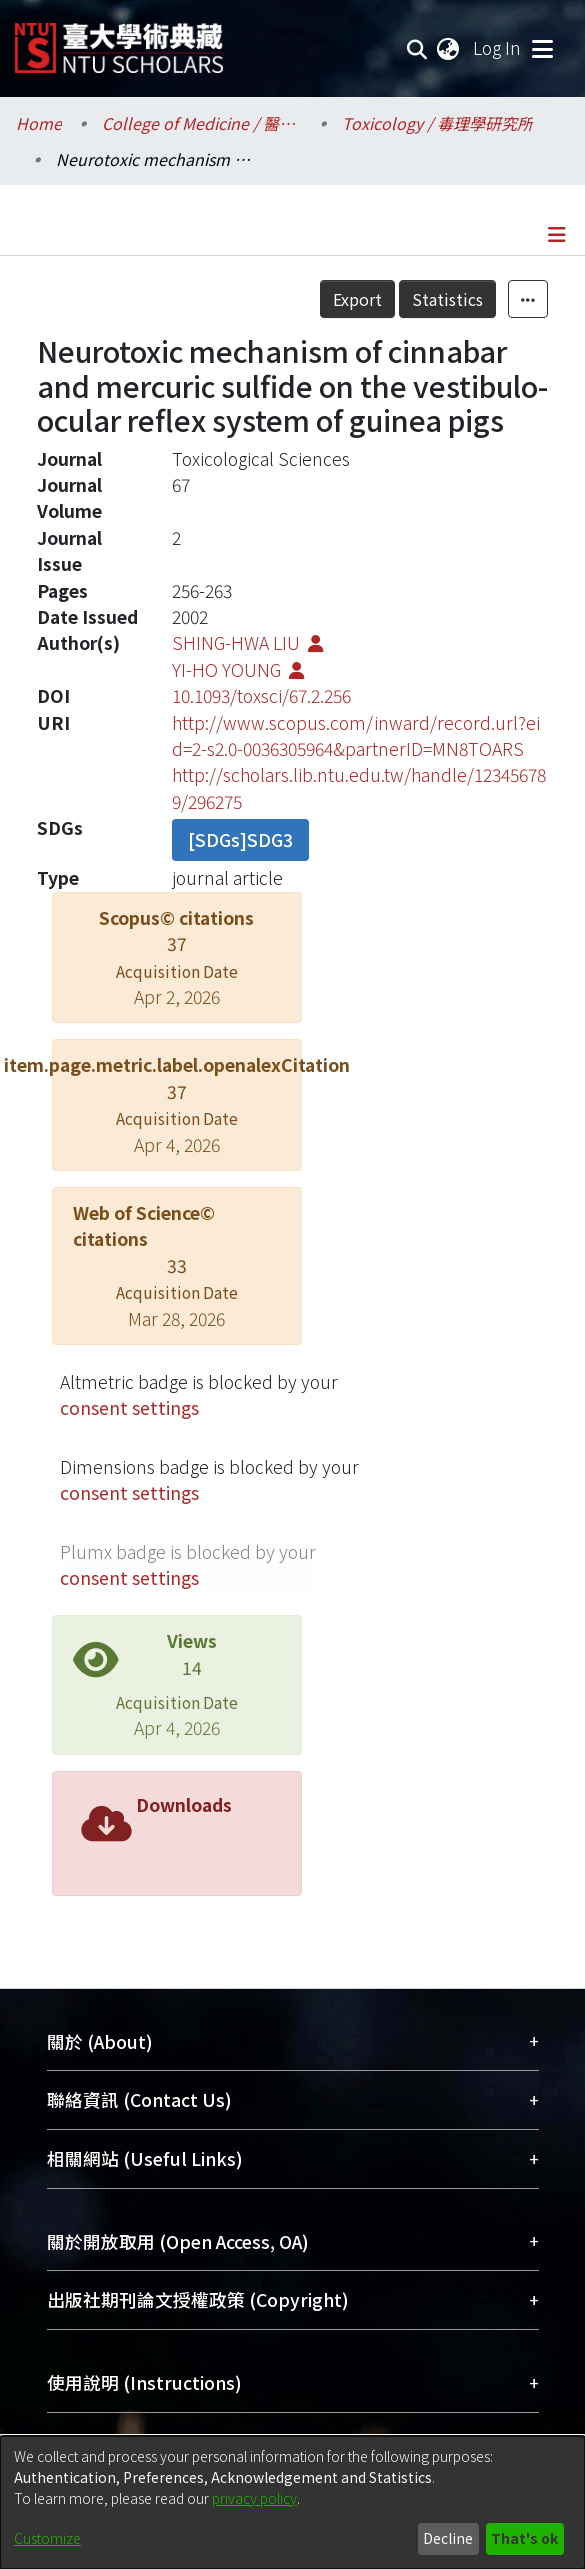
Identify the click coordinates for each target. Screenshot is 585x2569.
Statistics (447, 299)
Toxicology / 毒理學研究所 (437, 123)
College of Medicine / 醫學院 (202, 123)
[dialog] (292, 2502)
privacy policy (254, 2498)
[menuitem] (449, 48)
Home (39, 123)
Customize (47, 2538)
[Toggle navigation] (542, 48)
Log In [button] (498, 47)
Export (357, 299)
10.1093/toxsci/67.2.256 (261, 695)
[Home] (119, 40)
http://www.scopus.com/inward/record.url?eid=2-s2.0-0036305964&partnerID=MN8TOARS (356, 735)
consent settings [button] (129, 1407)
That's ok (524, 2538)
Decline (448, 2538)
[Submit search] (417, 48)
